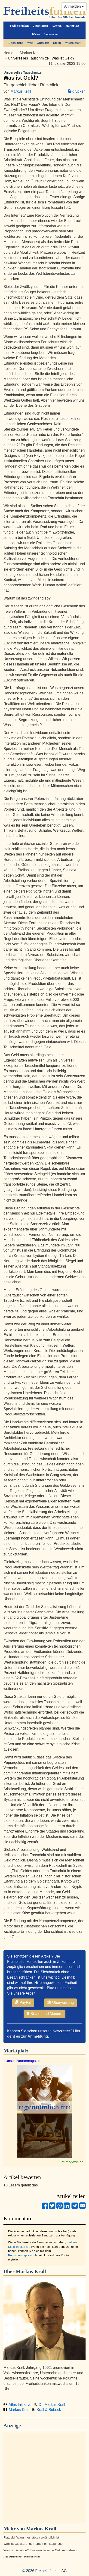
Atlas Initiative (17, 2405)
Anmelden (74, 6)
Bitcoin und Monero (44, 2013)
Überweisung (60, 2002)
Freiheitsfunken (19, 25)
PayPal (23, 2002)
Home (8, 53)
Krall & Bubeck (46, 2410)
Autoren (56, 25)
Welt (30, 42)
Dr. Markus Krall (49, 2405)
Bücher (36, 34)
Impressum (51, 34)
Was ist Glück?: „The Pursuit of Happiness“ (33, 2543)
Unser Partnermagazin (23, 2061)
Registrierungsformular (23, 2255)
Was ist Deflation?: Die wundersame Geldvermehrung (40, 2550)
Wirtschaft (43, 42)
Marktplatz (72, 25)
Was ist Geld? (44, 75)
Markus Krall (30, 53)
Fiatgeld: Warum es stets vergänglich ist (31, 2537)
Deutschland (16, 42)
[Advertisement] (44, 2478)
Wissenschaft (73, 42)
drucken (77, 91)
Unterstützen (40, 25)
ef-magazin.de (72, 2162)
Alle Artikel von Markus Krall (21, 2556)
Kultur (57, 42)
